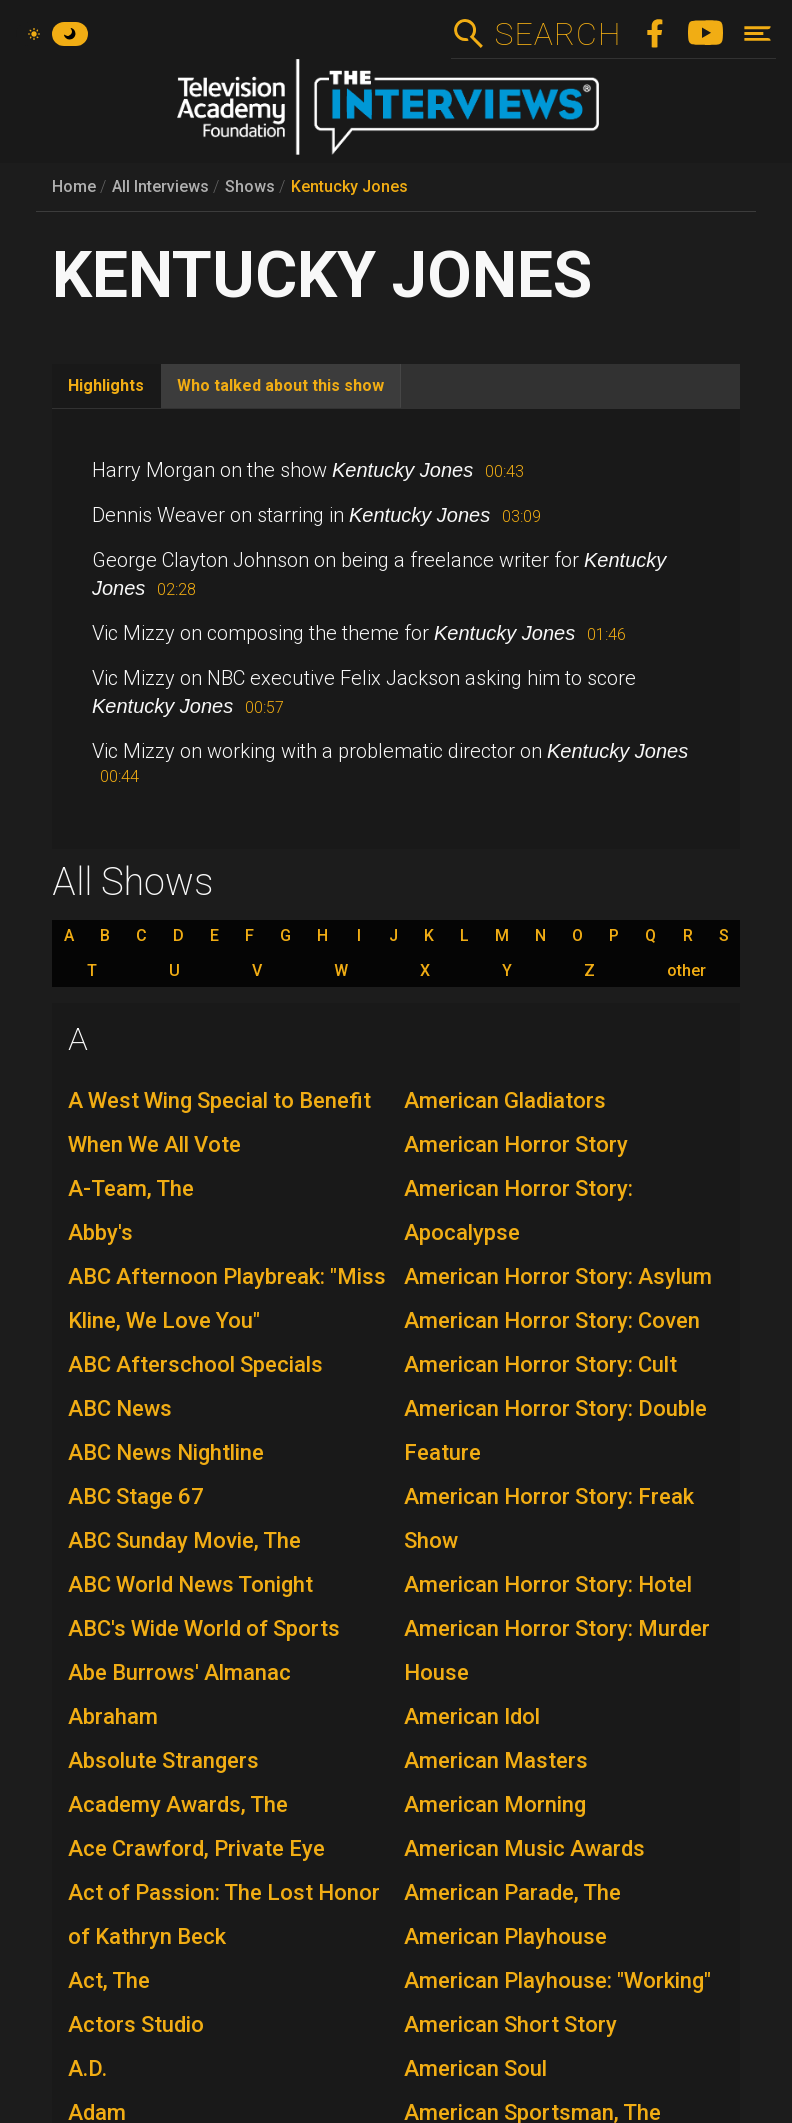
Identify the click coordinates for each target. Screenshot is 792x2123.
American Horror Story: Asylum (558, 1276)
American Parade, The (512, 1892)
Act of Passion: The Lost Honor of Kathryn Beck (224, 1914)
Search (557, 34)
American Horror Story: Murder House (557, 1650)
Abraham (113, 1716)
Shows (250, 186)
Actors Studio (136, 2024)
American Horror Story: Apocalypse (518, 1210)
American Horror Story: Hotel (548, 1584)
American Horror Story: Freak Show (549, 1518)
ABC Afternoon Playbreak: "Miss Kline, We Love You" (227, 1298)
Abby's (100, 1232)
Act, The (109, 1980)
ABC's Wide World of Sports (204, 1628)
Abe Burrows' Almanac (179, 1672)
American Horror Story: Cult (540, 1364)
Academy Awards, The (178, 1804)
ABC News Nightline (166, 1452)
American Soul (475, 2068)
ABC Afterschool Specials (195, 1364)
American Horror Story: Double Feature (555, 1430)
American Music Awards (524, 1848)
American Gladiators (505, 1100)
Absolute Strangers (163, 1760)
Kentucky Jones (349, 186)
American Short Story (510, 2024)
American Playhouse (505, 1936)
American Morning (495, 1804)
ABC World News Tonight (190, 1584)
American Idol (472, 1716)
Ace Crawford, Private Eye (196, 1848)
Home (74, 186)
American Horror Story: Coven (552, 1320)
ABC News (120, 1408)
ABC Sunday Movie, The (184, 1540)
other (686, 971)
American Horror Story (516, 1144)
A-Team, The (131, 1188)
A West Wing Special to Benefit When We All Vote (219, 1122)
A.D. (87, 2068)
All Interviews (160, 186)
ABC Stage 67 (136, 1496)
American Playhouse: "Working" (557, 1980)
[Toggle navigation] (757, 33)
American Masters (496, 1760)
